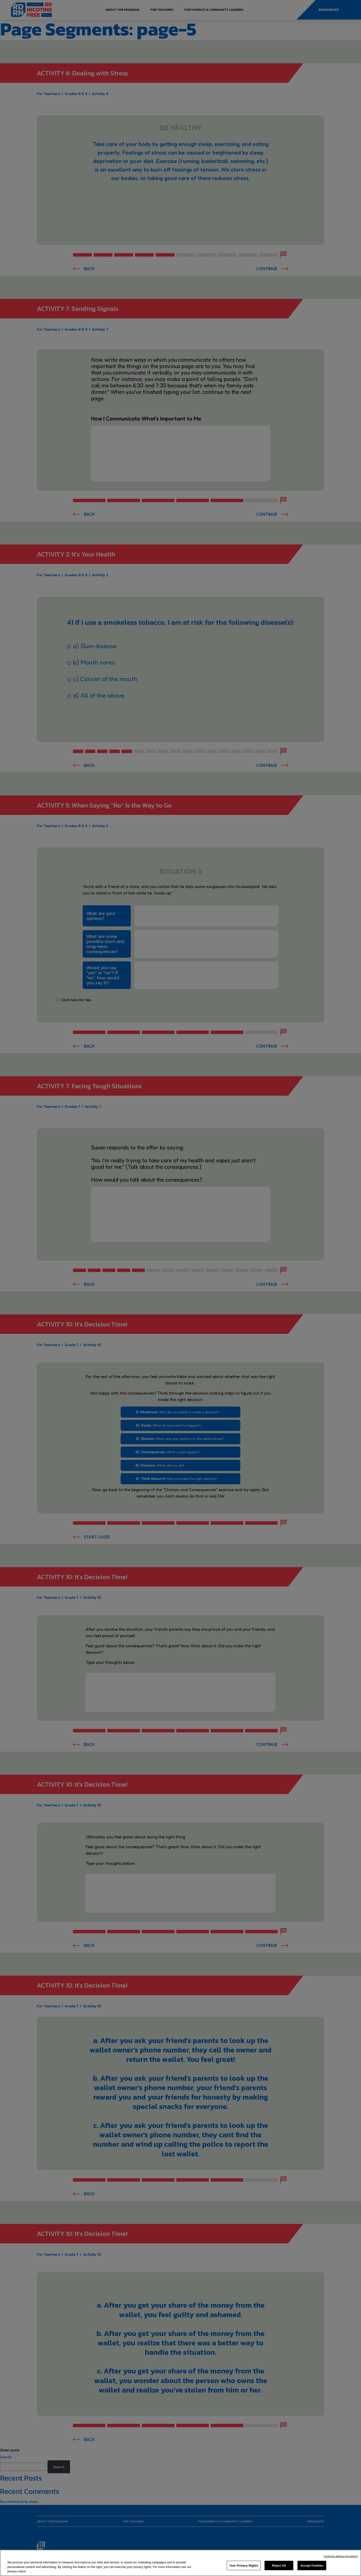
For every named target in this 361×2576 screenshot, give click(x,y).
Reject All (279, 2565)
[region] (180, 2563)
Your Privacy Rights (243, 2565)
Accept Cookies (311, 2565)
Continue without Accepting (341, 2556)
